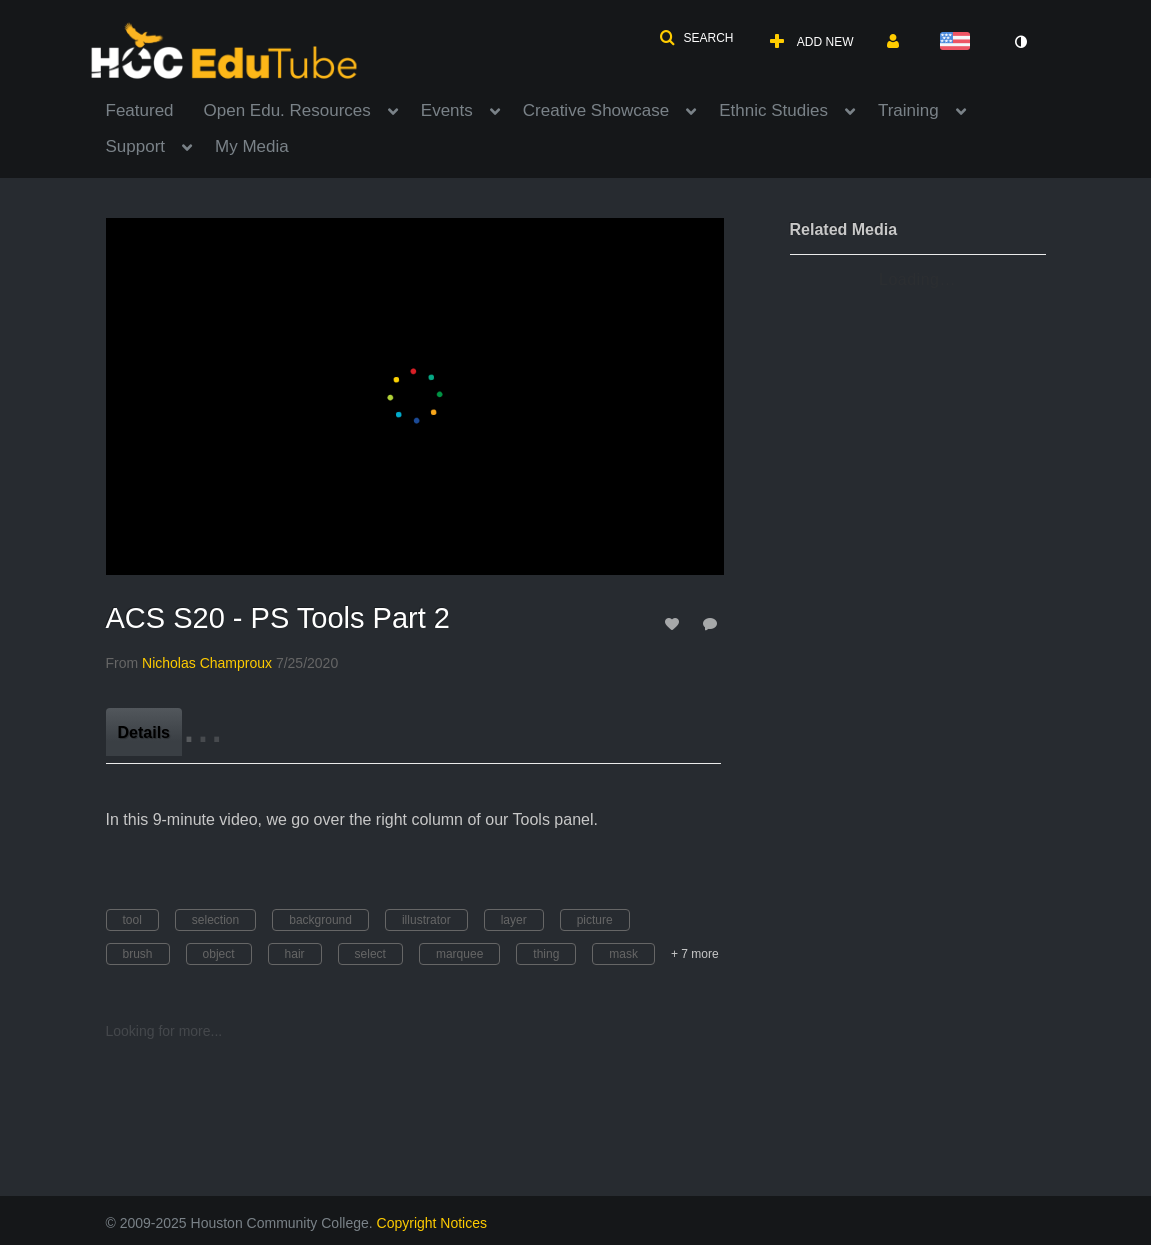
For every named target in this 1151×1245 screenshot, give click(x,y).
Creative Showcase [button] (596, 110)
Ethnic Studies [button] (773, 110)
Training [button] (908, 110)
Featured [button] (140, 110)
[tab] (144, 732)
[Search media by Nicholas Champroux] (207, 663)
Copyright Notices (432, 1223)
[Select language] (959, 42)
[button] (696, 38)
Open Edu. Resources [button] (287, 110)
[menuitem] (155, 109)
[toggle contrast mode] (1021, 42)
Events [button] (447, 110)
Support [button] (136, 146)
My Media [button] (252, 146)
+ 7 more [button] (695, 954)
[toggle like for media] (675, 623)
